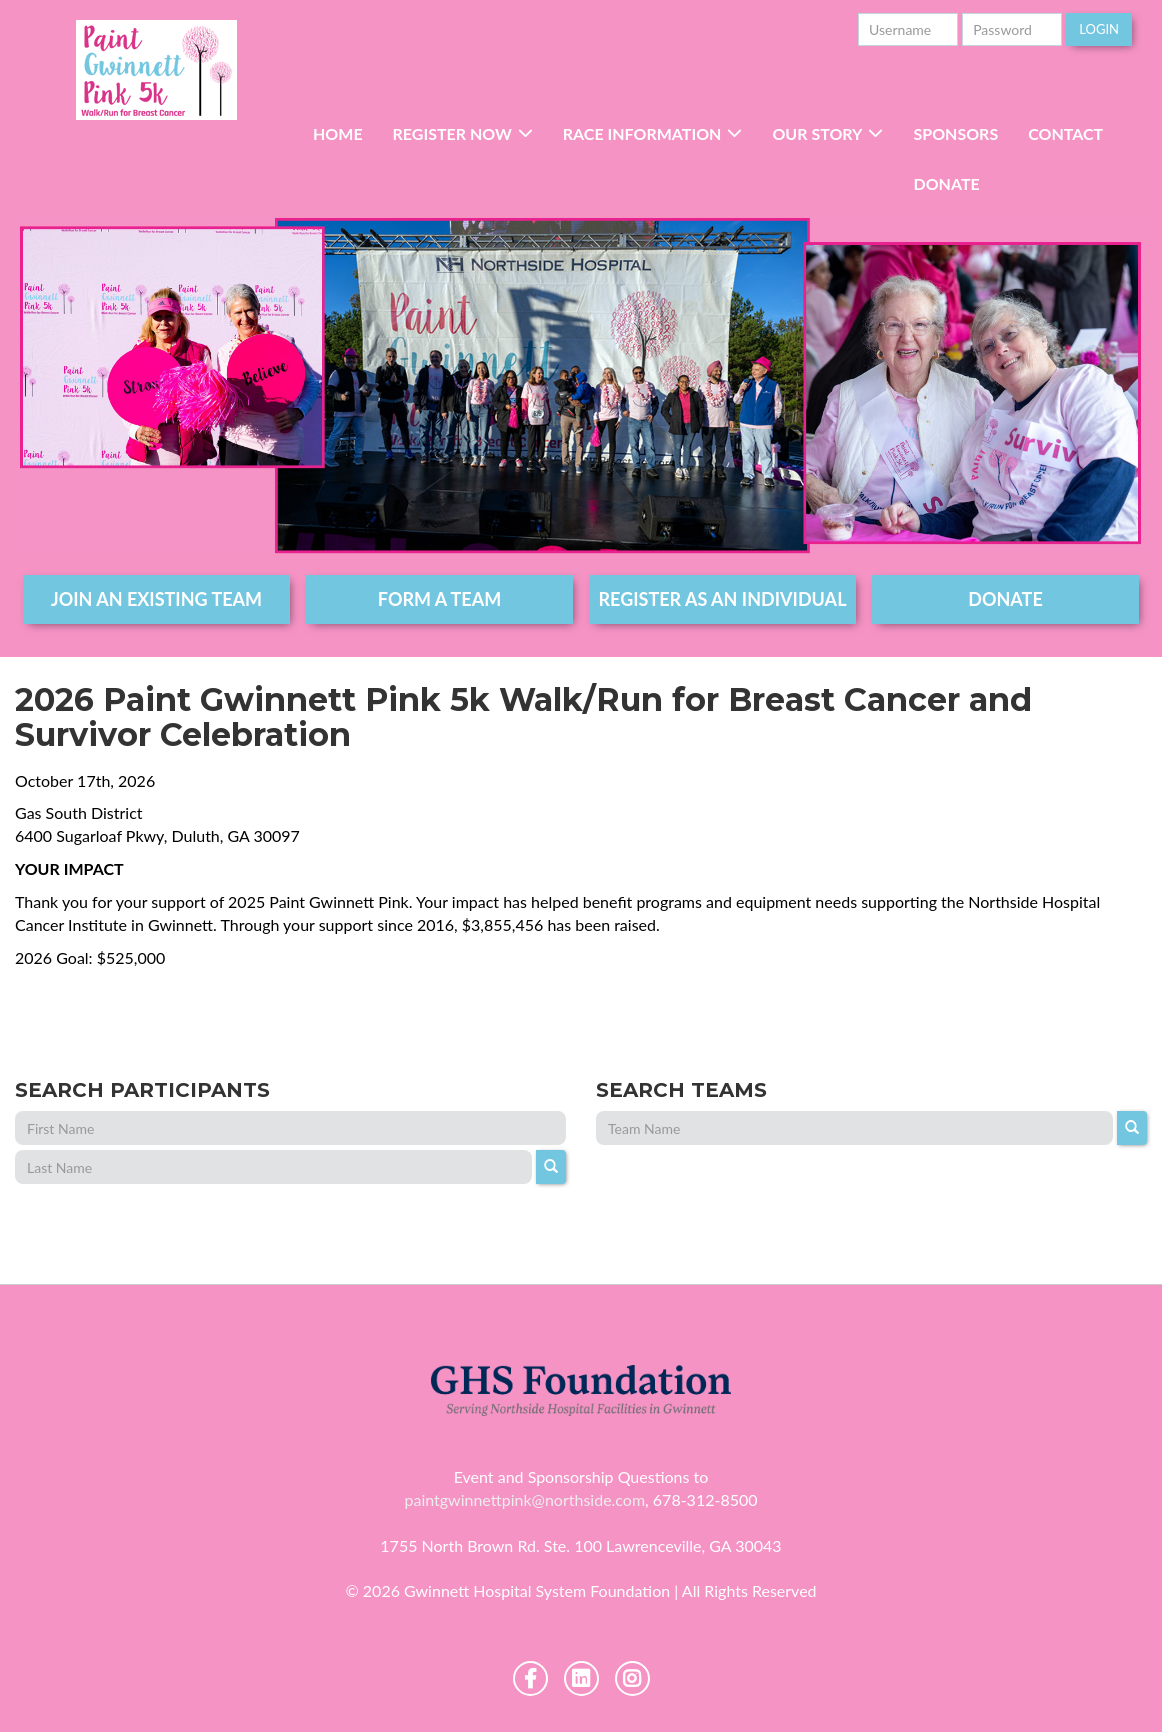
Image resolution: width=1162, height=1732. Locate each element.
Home (338, 133)
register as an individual (723, 599)
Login (1099, 29)
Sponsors (955, 133)
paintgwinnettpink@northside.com (524, 1499)
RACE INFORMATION (642, 133)
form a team (439, 599)
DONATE (1005, 599)
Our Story (817, 133)
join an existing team (156, 599)
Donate (946, 183)
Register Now (452, 133)
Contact (1065, 133)
